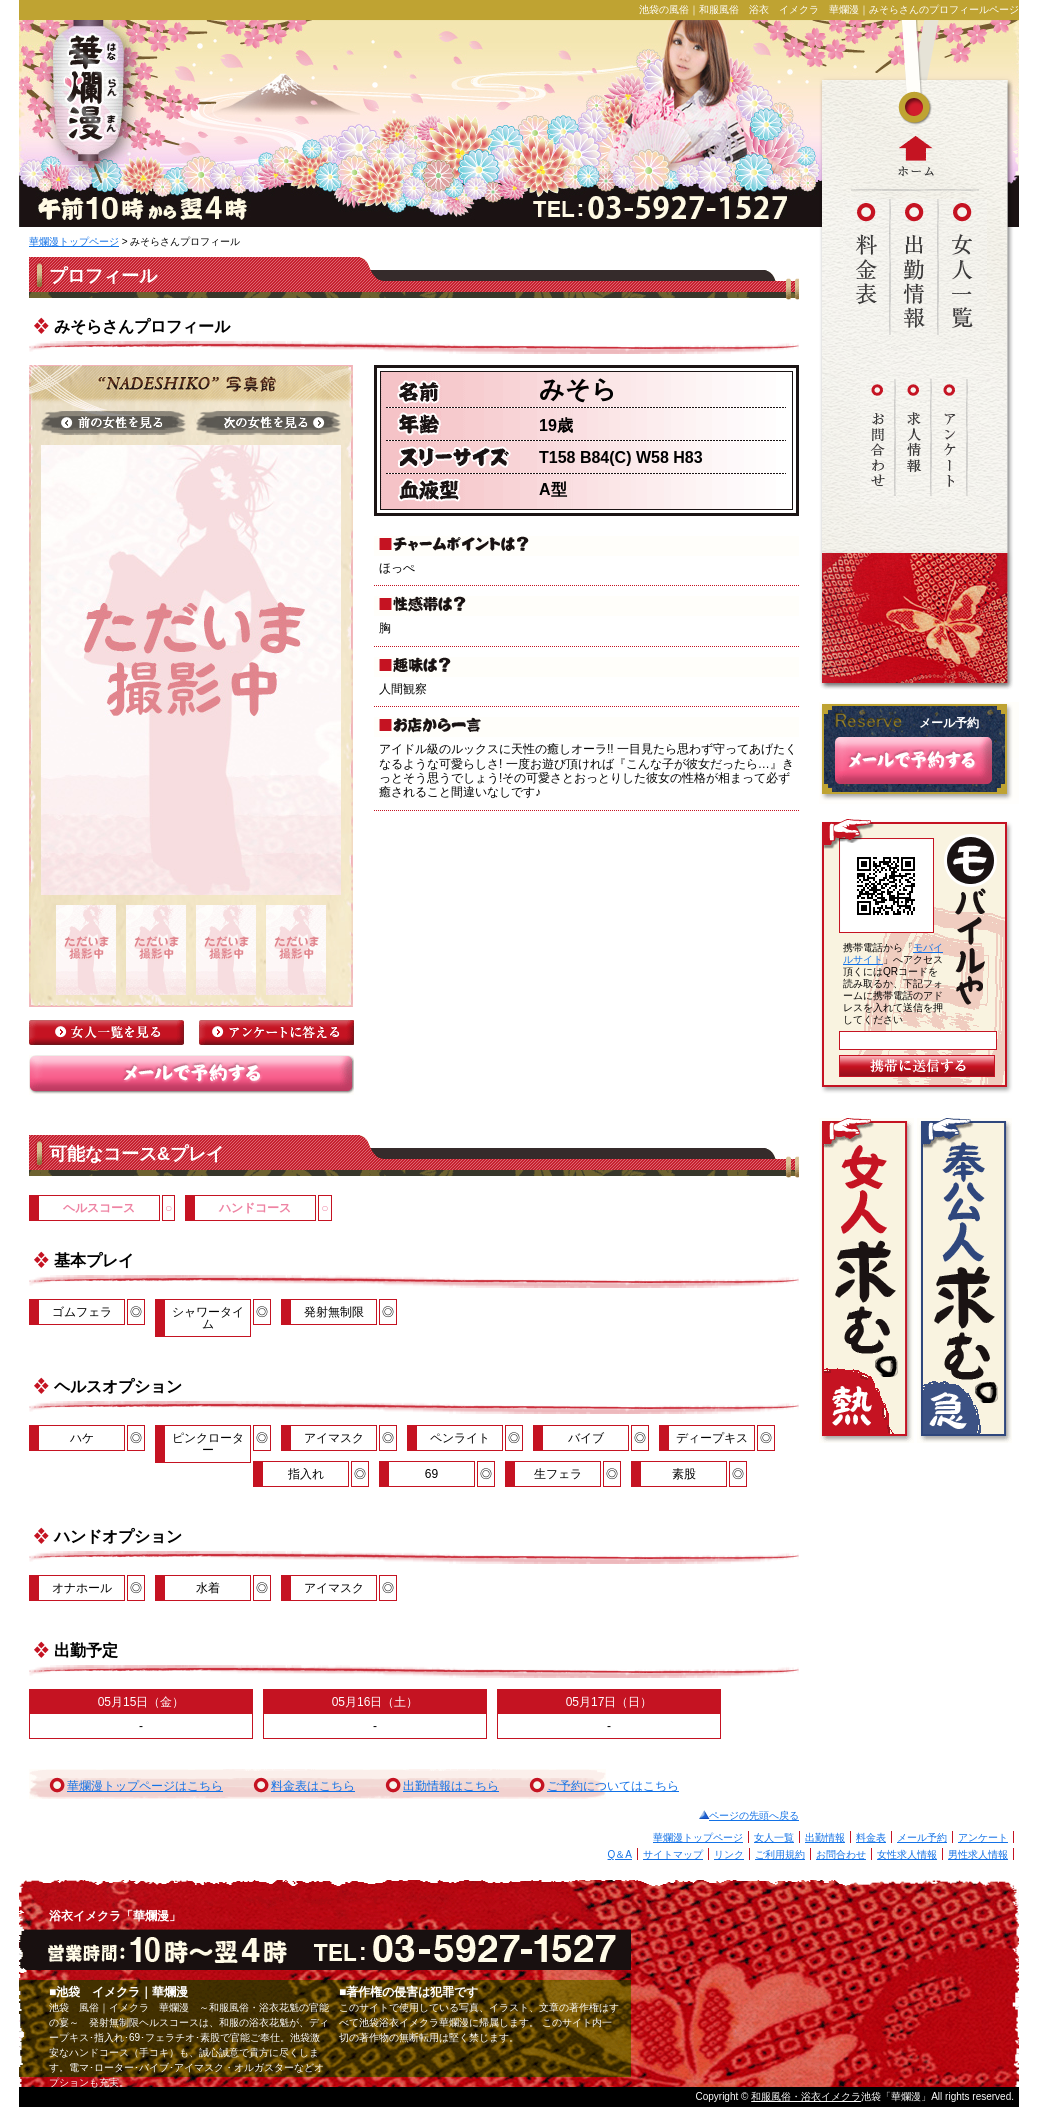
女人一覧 (774, 1837)
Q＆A (620, 1854)
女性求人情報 (907, 1854)
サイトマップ (673, 1854)
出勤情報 (825, 1837)
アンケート (983, 1837)
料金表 (871, 1837)
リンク (729, 1854)
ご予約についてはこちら (613, 1786)
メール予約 (922, 1837)
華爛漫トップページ (74, 241)
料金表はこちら (313, 1786)
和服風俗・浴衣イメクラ (806, 2096)
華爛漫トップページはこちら (145, 1786)
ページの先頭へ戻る (754, 1815)
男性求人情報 (978, 1854)
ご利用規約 (780, 1854)
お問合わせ (841, 1854)
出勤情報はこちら (451, 1786)
